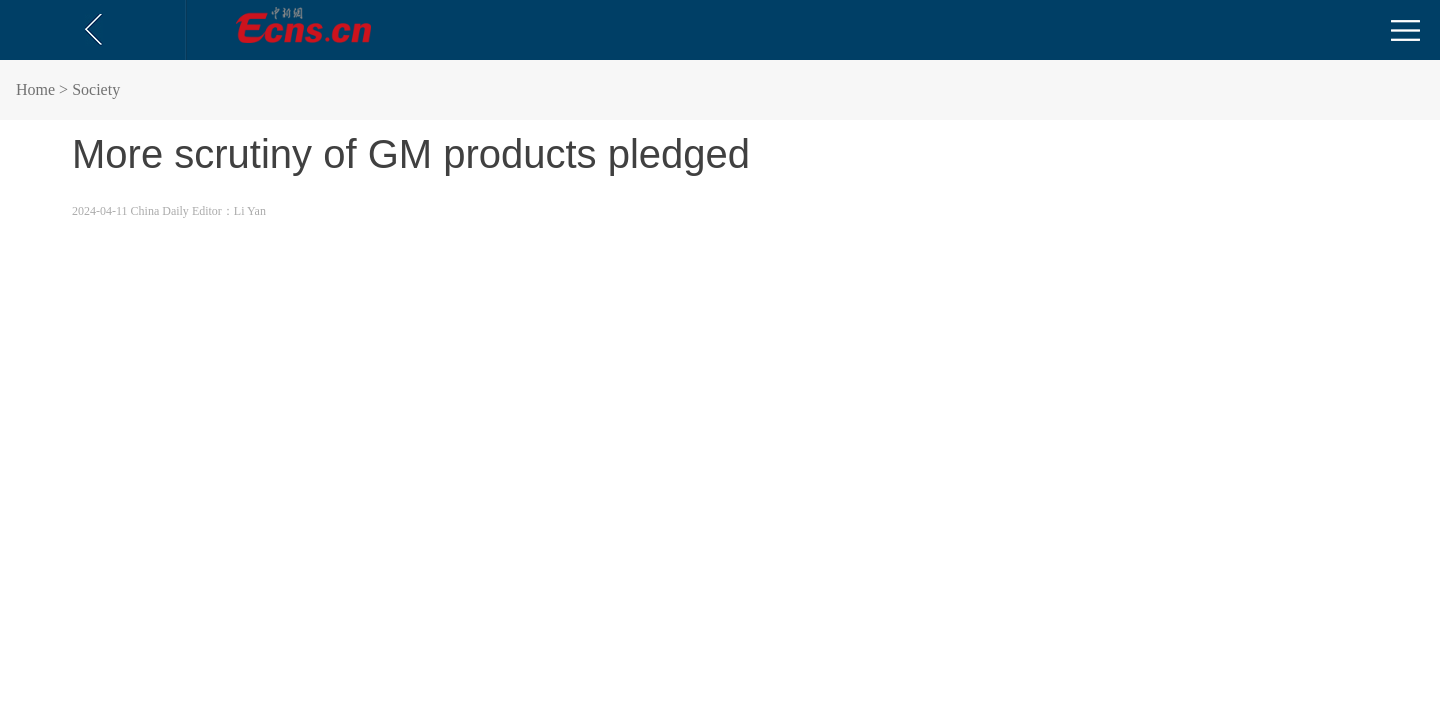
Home (35, 89)
